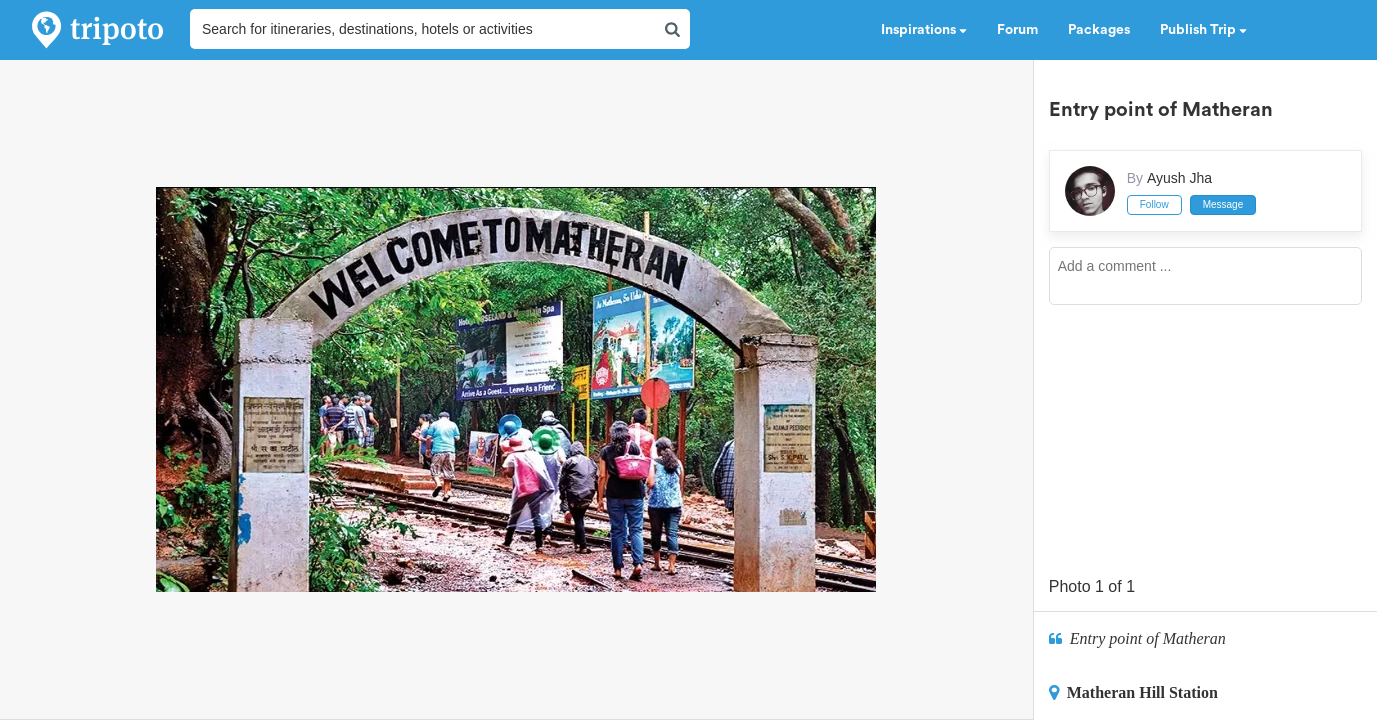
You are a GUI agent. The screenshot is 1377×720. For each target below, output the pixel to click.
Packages (1099, 30)
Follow (1154, 204)
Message (1223, 204)
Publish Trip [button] (1203, 30)
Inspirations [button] (924, 30)
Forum (1017, 30)
